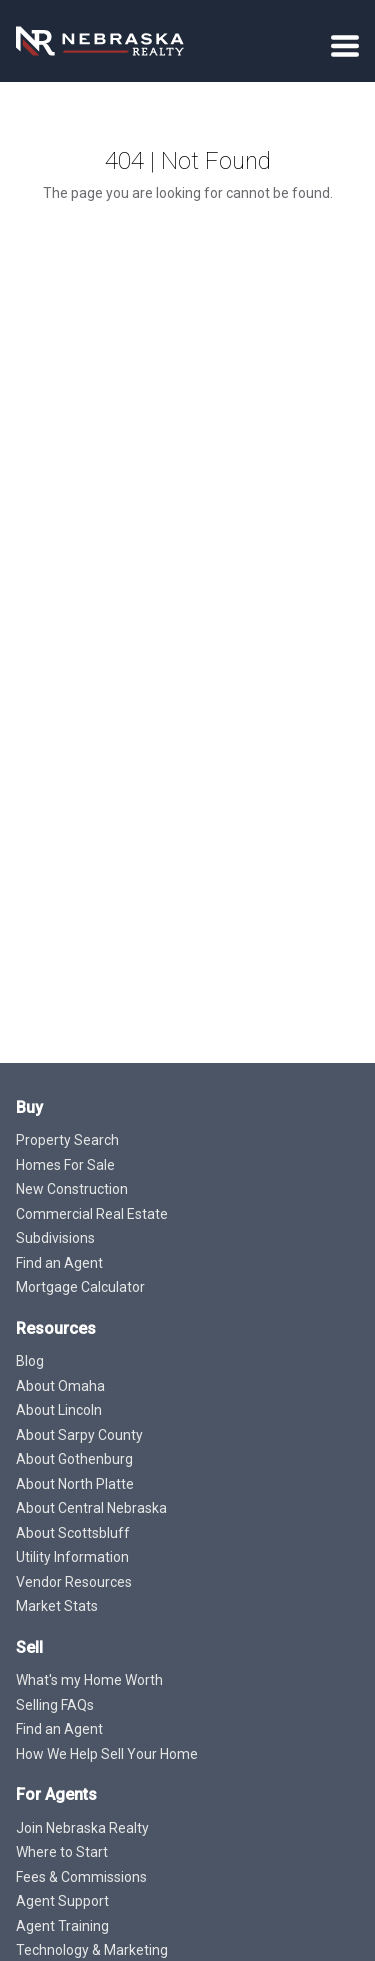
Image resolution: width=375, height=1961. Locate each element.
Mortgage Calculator (80, 1287)
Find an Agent (59, 1263)
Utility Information (72, 1557)
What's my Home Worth (89, 1680)
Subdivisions (55, 1238)
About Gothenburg (74, 1459)
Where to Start (62, 1852)
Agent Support (62, 1901)
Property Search (67, 1140)
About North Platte (75, 1484)
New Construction (72, 1189)
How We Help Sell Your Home (107, 1754)
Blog (30, 1361)
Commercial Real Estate (92, 1214)
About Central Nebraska (91, 1508)
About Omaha (60, 1386)
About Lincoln (59, 1410)
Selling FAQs (55, 1705)
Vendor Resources (74, 1582)
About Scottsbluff (73, 1533)
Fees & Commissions (81, 1877)
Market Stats (57, 1606)
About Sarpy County (79, 1435)
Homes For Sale (65, 1165)
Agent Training (62, 1926)
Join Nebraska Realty (82, 1828)
